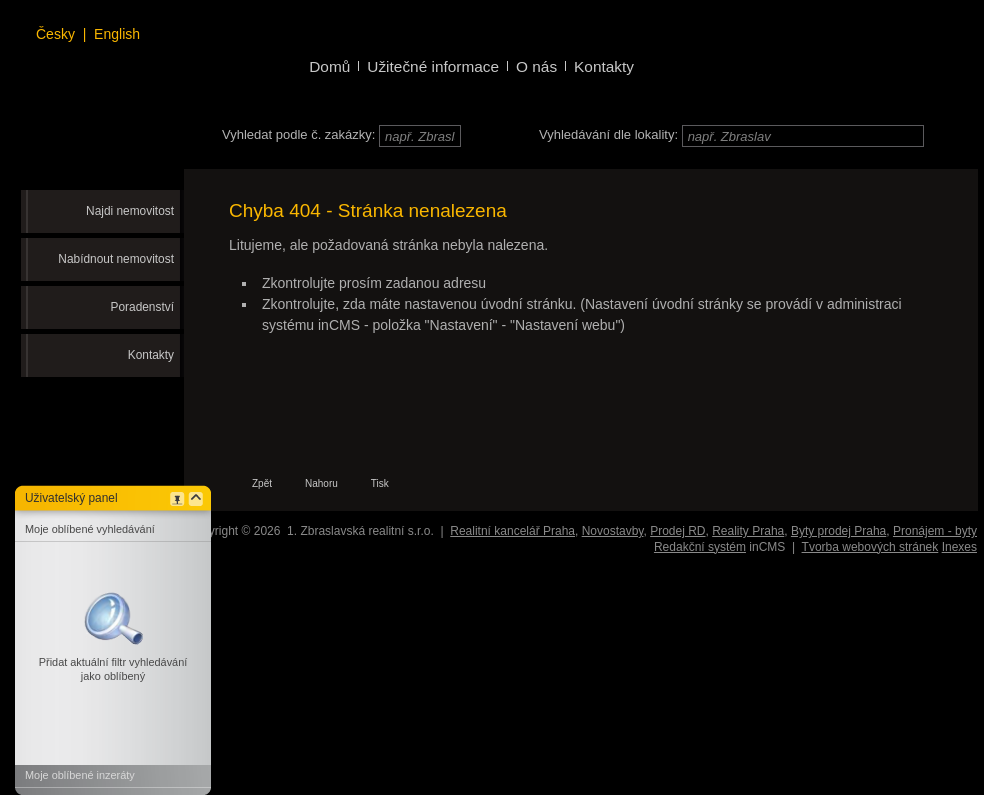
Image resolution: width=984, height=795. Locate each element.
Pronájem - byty (935, 531)
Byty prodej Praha (838, 531)
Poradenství (142, 307)
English (117, 34)
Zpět (262, 483)
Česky (55, 34)
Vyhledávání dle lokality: (608, 134)
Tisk (380, 483)
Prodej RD (677, 531)
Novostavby (613, 531)
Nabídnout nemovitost (116, 259)
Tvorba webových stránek (870, 547)
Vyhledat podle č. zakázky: (298, 134)
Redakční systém (700, 547)
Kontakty (151, 355)
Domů (329, 66)
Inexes (959, 547)
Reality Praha (748, 531)
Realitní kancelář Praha (512, 531)
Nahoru (321, 483)
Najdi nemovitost (130, 211)
